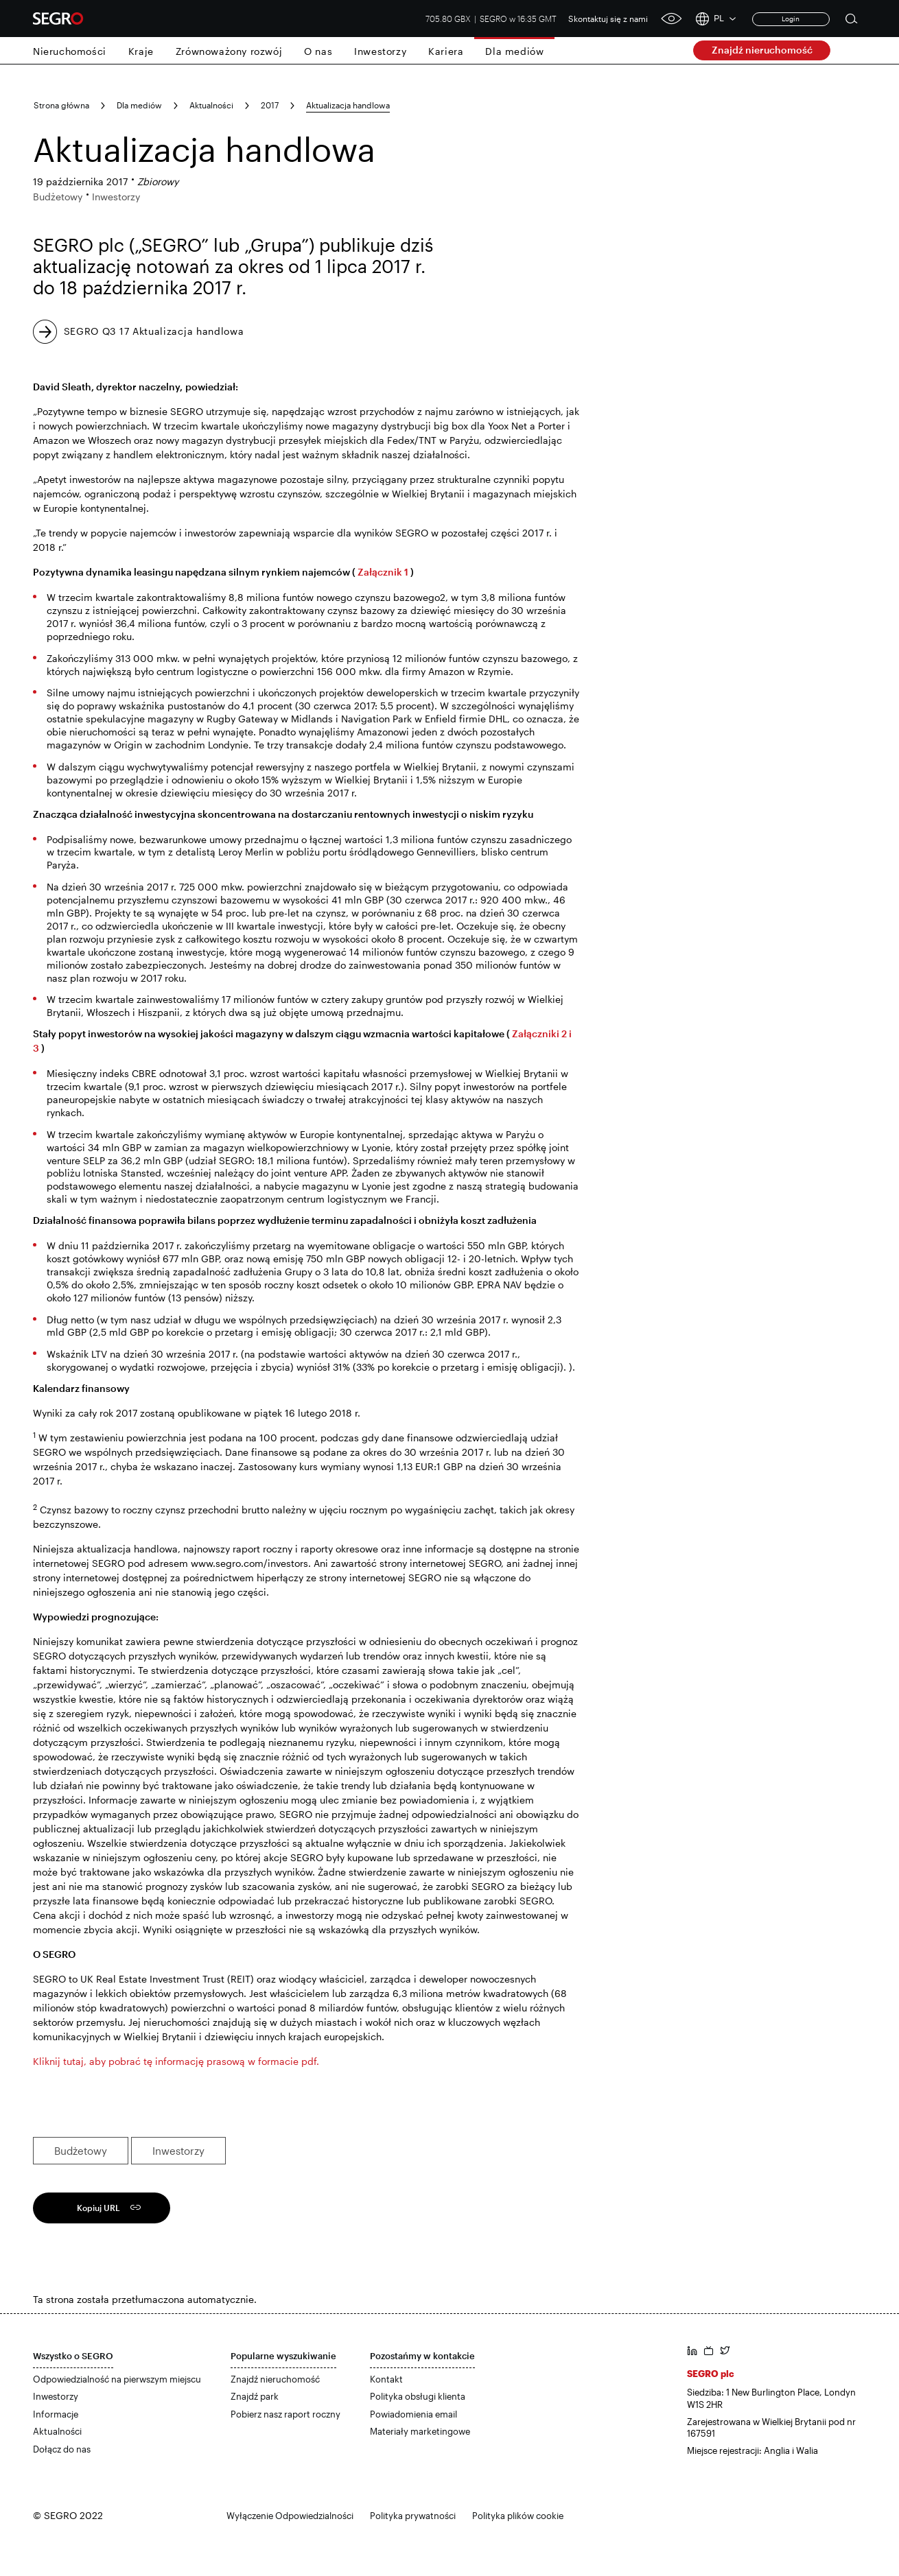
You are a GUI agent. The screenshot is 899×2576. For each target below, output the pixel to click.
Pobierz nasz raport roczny (285, 2414)
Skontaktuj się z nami (608, 18)
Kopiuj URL (98, 2207)
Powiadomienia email (413, 2414)
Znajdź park (255, 2396)
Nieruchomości (69, 51)
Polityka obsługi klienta (417, 2396)
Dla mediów (514, 51)
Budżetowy (80, 2150)
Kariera (445, 51)
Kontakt (386, 2379)
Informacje (55, 2414)
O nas (318, 51)
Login (790, 18)
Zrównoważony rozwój (229, 51)
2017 (270, 105)
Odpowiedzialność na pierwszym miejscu (117, 2379)
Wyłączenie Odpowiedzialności (289, 2515)
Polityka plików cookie (517, 2515)
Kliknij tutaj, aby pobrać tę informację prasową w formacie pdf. (176, 2061)
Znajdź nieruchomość (762, 50)
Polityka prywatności (413, 2515)
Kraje (141, 51)
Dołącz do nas (62, 2449)
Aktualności (211, 105)
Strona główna (61, 105)
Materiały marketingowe (420, 2431)
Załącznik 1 (383, 572)
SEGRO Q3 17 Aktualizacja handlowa (154, 331)
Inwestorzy (380, 51)
